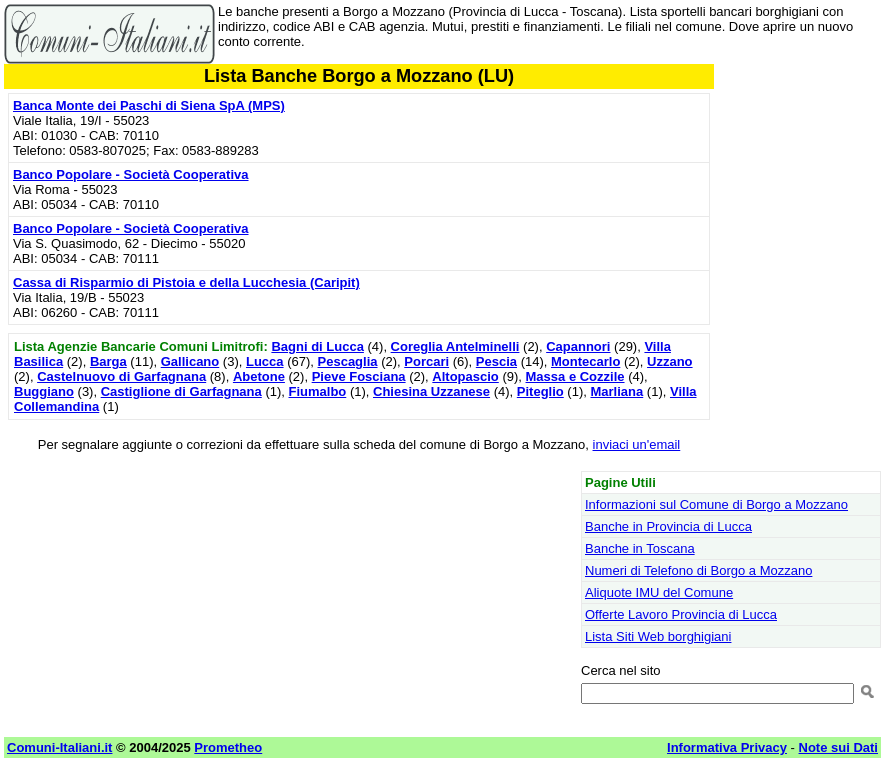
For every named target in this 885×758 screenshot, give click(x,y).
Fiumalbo (318, 391)
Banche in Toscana (640, 548)
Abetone (259, 376)
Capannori (578, 346)
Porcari (426, 361)
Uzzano (670, 361)
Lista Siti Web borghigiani (658, 636)
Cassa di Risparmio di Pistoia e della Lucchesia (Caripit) (186, 282)
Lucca (265, 361)
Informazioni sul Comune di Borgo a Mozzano (716, 504)
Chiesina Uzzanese (431, 391)
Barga (108, 361)
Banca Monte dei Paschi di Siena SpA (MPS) (149, 105)
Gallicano (190, 361)
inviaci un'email (637, 444)
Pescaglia (348, 361)
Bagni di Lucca (317, 346)
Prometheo (228, 747)
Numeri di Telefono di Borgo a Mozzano (698, 570)
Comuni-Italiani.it (59, 747)
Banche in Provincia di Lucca (668, 526)
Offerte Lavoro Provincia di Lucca (681, 614)
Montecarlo (585, 361)
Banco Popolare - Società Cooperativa (131, 174)
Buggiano (44, 391)
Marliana (616, 391)
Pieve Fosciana (359, 376)
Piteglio (540, 391)
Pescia (496, 361)
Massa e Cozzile (575, 376)
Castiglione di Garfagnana (181, 391)
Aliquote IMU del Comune (659, 592)
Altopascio (465, 376)
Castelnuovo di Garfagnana (121, 376)
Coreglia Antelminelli (455, 346)
